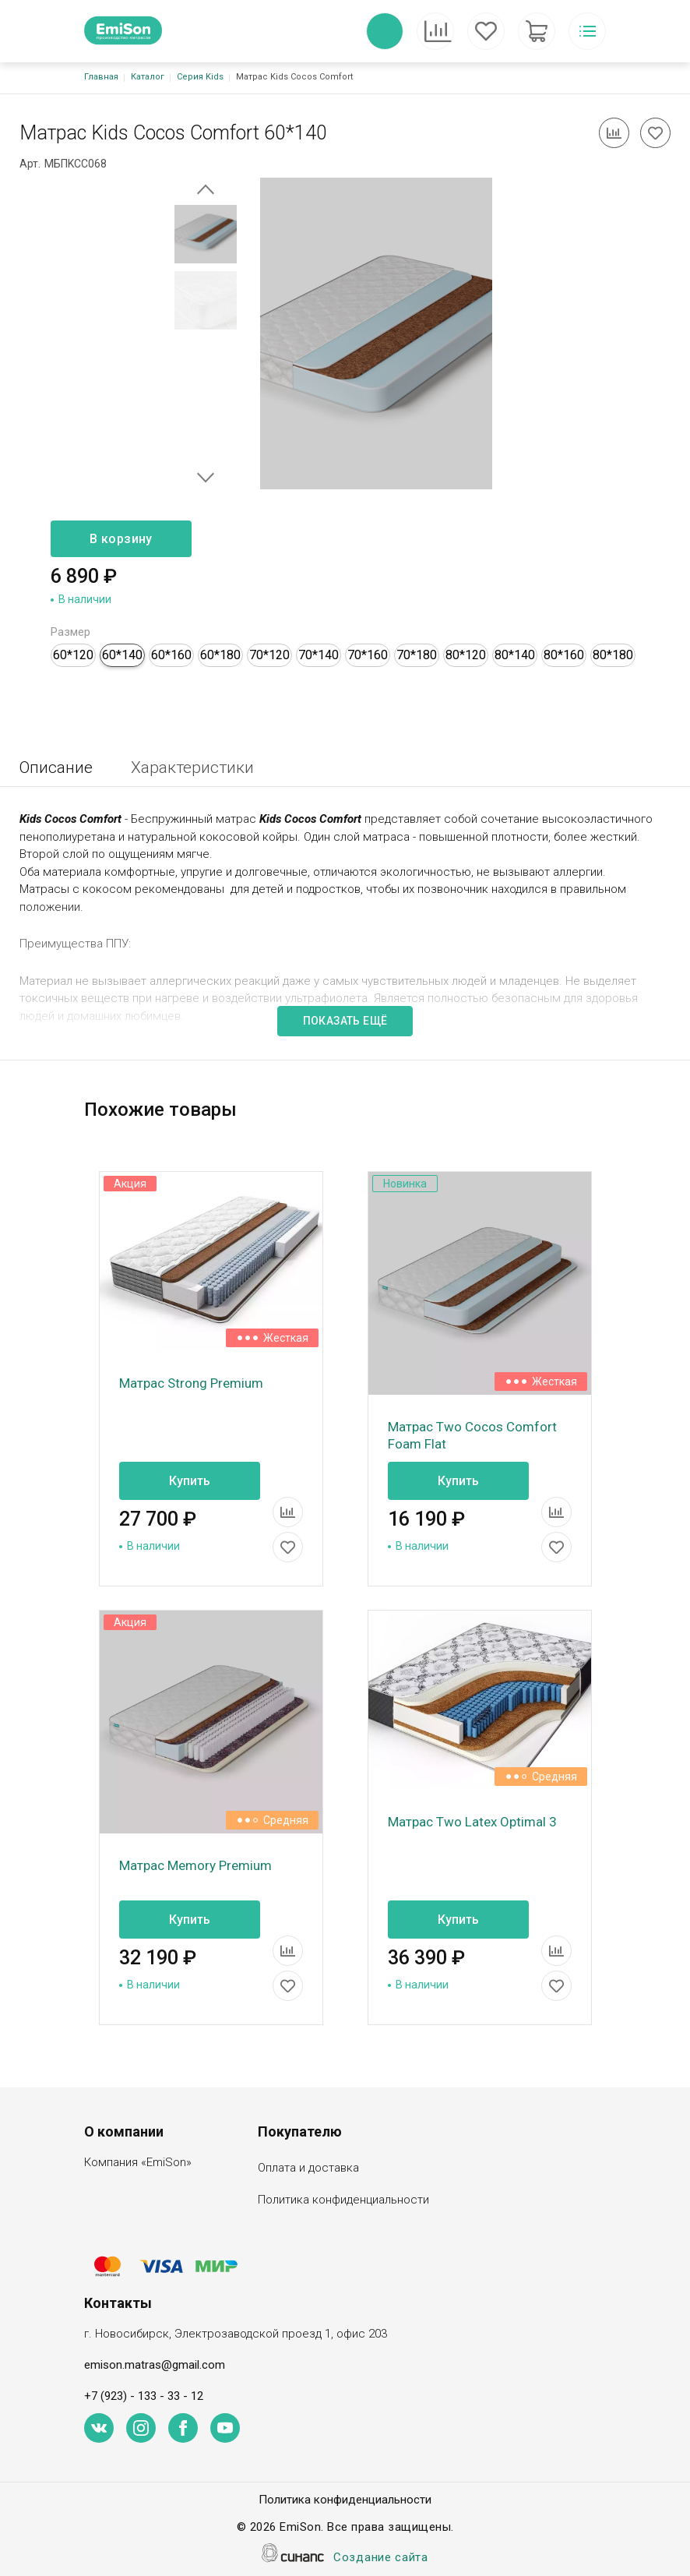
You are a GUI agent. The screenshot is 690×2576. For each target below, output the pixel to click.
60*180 (220, 655)
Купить (189, 1480)
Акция (130, 1183)
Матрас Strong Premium (191, 1383)
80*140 (515, 655)
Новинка (405, 1183)
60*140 (122, 655)
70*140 (318, 655)
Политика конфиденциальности (343, 2201)
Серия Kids (200, 77)
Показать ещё (345, 1021)
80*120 (465, 655)
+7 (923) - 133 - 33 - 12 (143, 2396)
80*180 (613, 655)
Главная (101, 77)
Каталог (147, 77)
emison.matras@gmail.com (154, 2365)
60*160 (171, 655)
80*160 (564, 655)
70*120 (269, 655)
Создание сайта (380, 2558)
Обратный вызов (384, 31)
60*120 (73, 655)
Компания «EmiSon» (138, 2163)
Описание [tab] (56, 767)
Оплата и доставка (308, 2169)
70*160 (367, 655)
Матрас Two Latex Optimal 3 (472, 1822)
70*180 (416, 655)
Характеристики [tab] (192, 767)
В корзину (121, 538)
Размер (70, 632)
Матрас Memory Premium (195, 1865)
